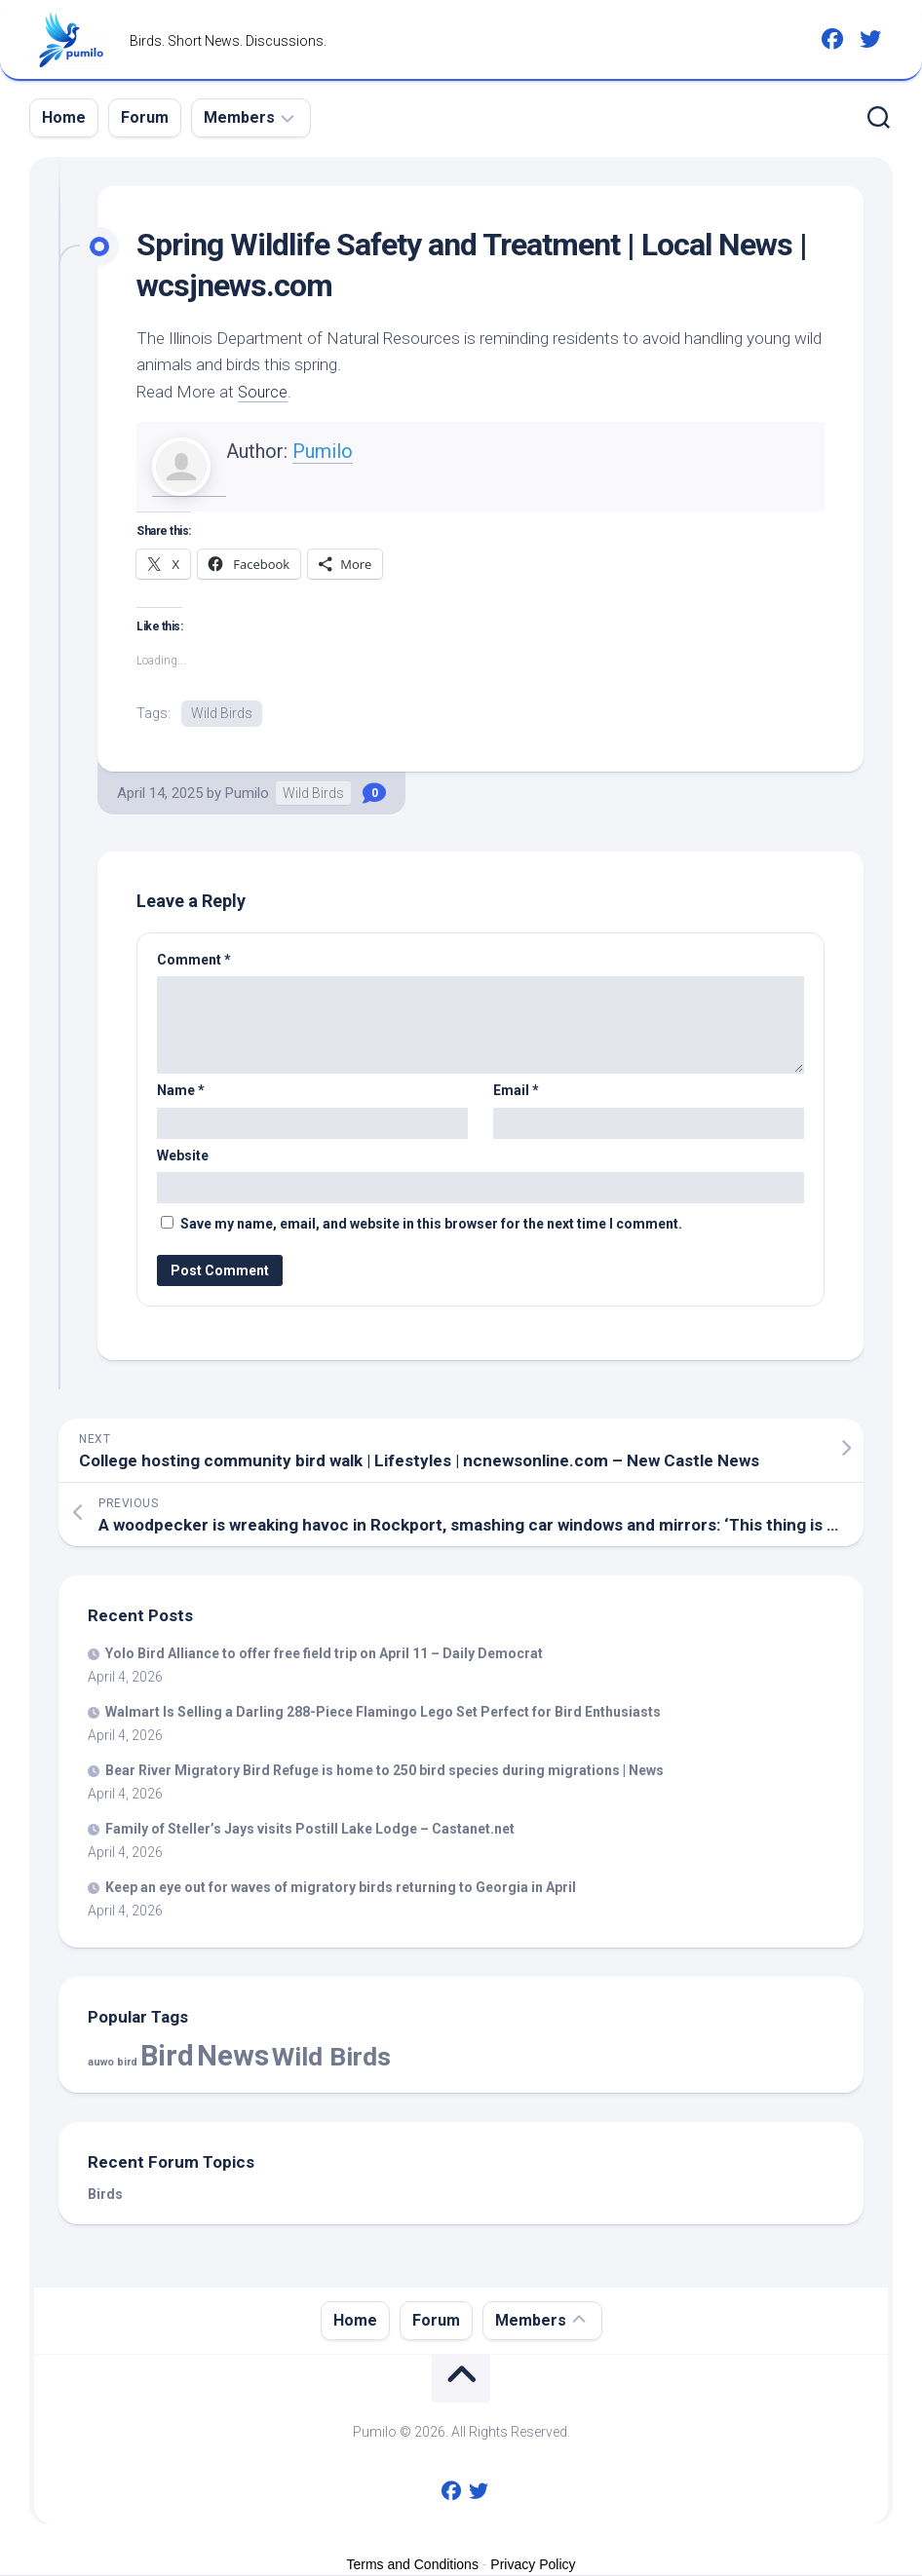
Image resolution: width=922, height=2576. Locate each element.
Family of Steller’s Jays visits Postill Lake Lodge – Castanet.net (310, 1829)
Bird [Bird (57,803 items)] (167, 2056)
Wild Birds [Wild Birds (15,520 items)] (331, 2057)
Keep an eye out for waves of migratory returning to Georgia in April (340, 1888)
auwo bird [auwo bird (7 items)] (112, 2063)
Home (64, 117)
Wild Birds (221, 713)
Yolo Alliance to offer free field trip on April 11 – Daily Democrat (324, 1654)
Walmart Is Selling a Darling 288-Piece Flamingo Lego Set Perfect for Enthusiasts (383, 1713)
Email (516, 1091)
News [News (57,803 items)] (233, 2056)
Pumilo (322, 451)
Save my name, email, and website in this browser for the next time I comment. (431, 1224)
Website (183, 1156)
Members (239, 117)
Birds (105, 2195)
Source (263, 391)
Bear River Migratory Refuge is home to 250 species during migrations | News (384, 1771)
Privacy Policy (532, 2565)
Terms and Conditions (413, 2565)
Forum (145, 117)
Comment (194, 960)
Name (181, 1091)
